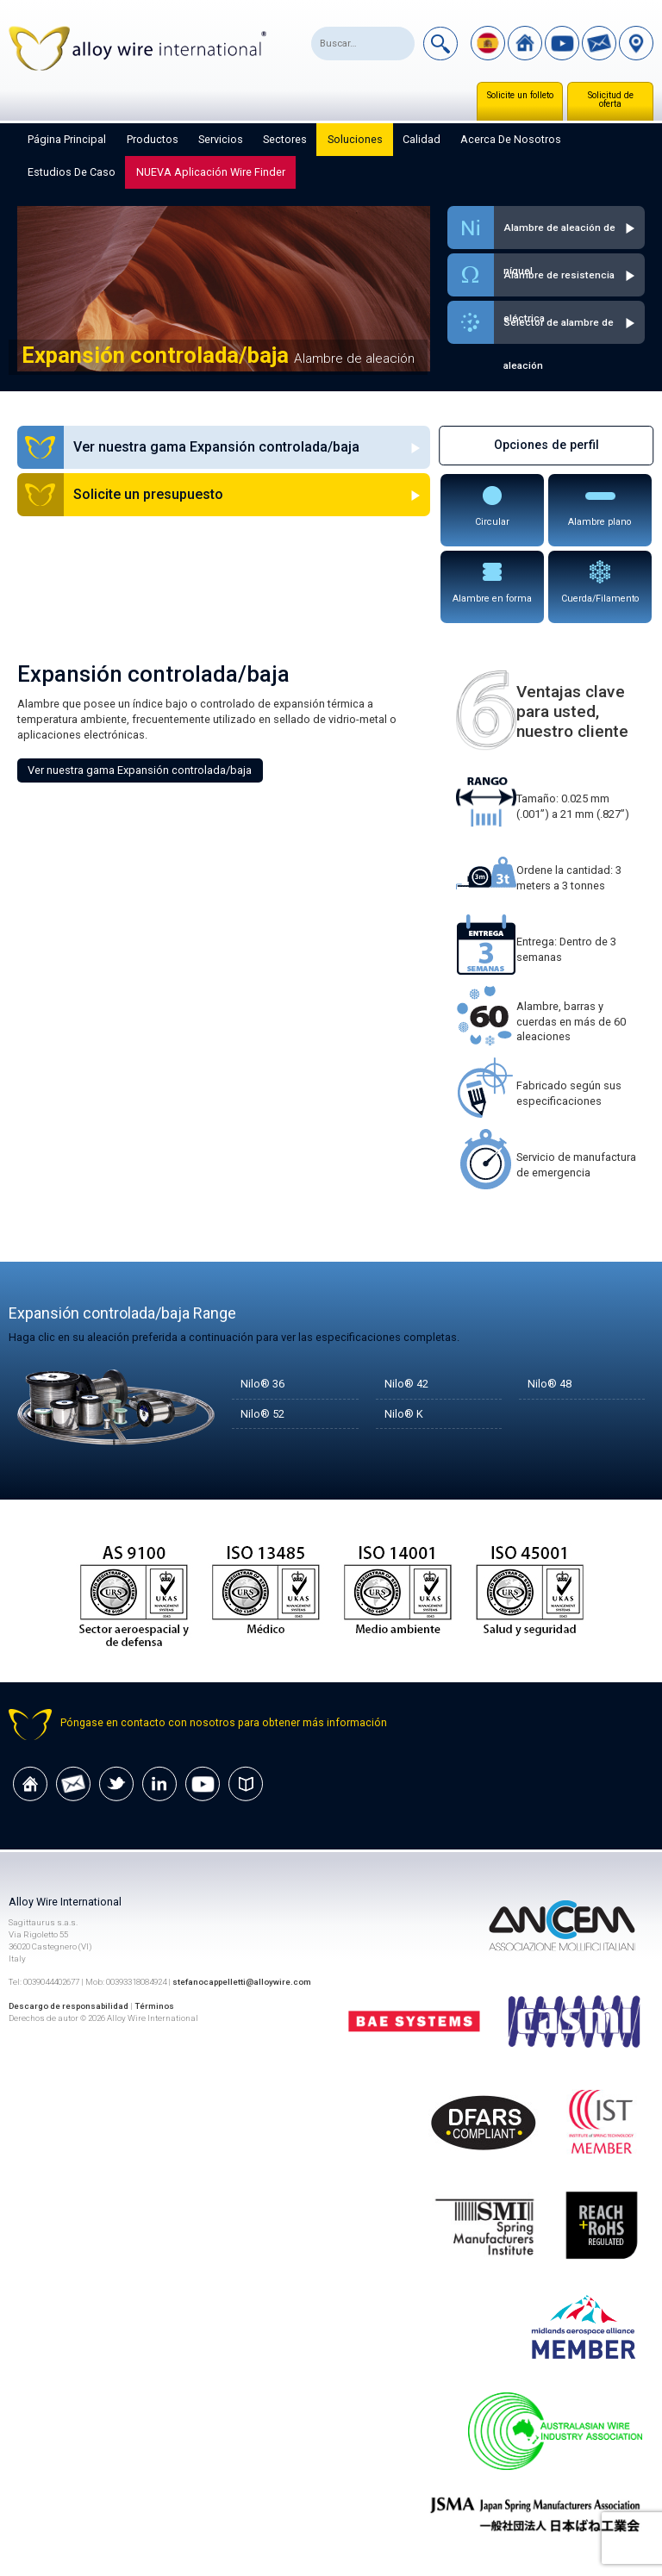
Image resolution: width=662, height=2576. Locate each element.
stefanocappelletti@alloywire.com (241, 1982)
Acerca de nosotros (510, 139)
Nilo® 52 (262, 1413)
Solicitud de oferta (611, 99)
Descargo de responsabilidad (68, 2006)
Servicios (220, 139)
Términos (154, 2006)
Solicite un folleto (520, 95)
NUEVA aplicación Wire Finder (210, 171)
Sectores (285, 139)
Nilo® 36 (262, 1383)
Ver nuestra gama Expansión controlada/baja (140, 770)
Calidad (421, 139)
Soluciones (355, 139)
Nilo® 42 (406, 1383)
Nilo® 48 (549, 1383)
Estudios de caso (72, 171)
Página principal (67, 139)
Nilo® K (403, 1413)
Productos (152, 139)
